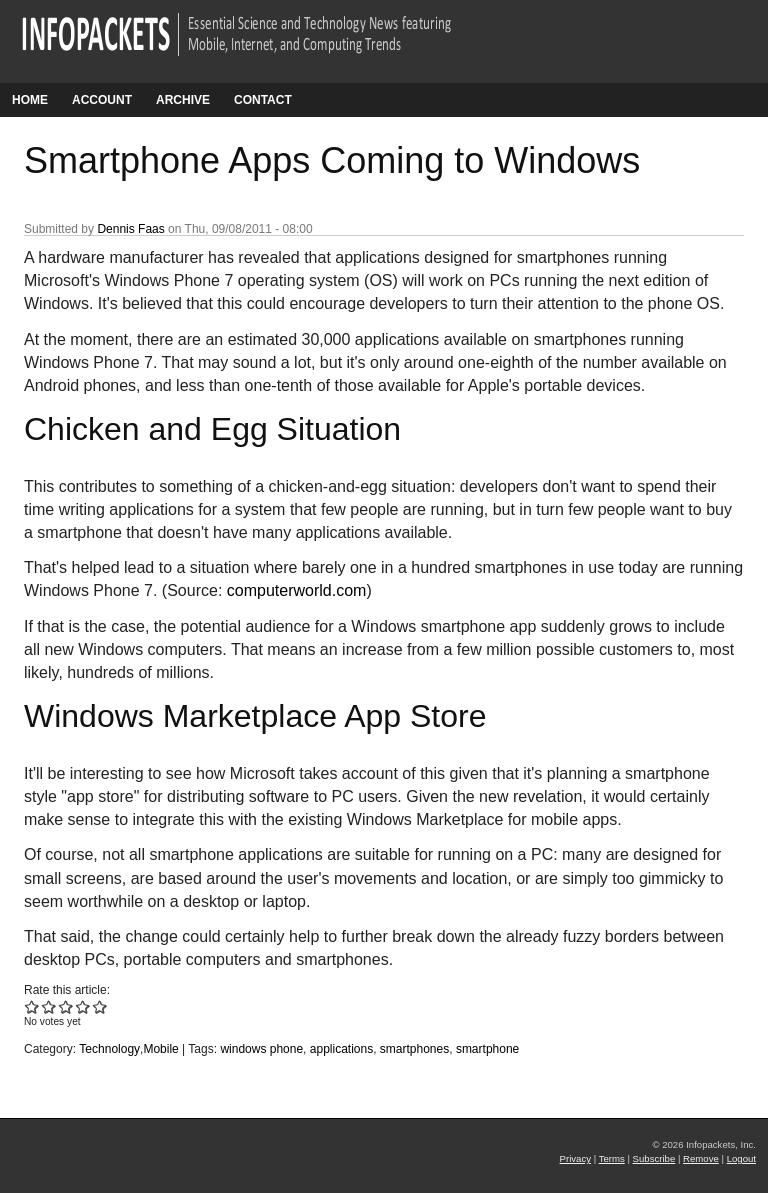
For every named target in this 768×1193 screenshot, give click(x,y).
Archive (183, 100)
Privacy (575, 1158)
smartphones (414, 1049)
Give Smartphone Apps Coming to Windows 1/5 (32, 1006)
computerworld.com (297, 590)
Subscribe (654, 1158)
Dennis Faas (130, 229)
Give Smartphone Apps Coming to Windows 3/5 (66, 1006)
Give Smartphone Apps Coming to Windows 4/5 (83, 1006)
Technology (109, 1049)
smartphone (487, 1049)
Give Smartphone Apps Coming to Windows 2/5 (49, 1006)
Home (30, 100)
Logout (741, 1158)
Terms (612, 1158)
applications (341, 1049)
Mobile (160, 1049)
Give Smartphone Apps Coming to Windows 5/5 (100, 1006)
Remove (701, 1158)
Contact (263, 100)
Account (102, 100)
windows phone (261, 1049)
